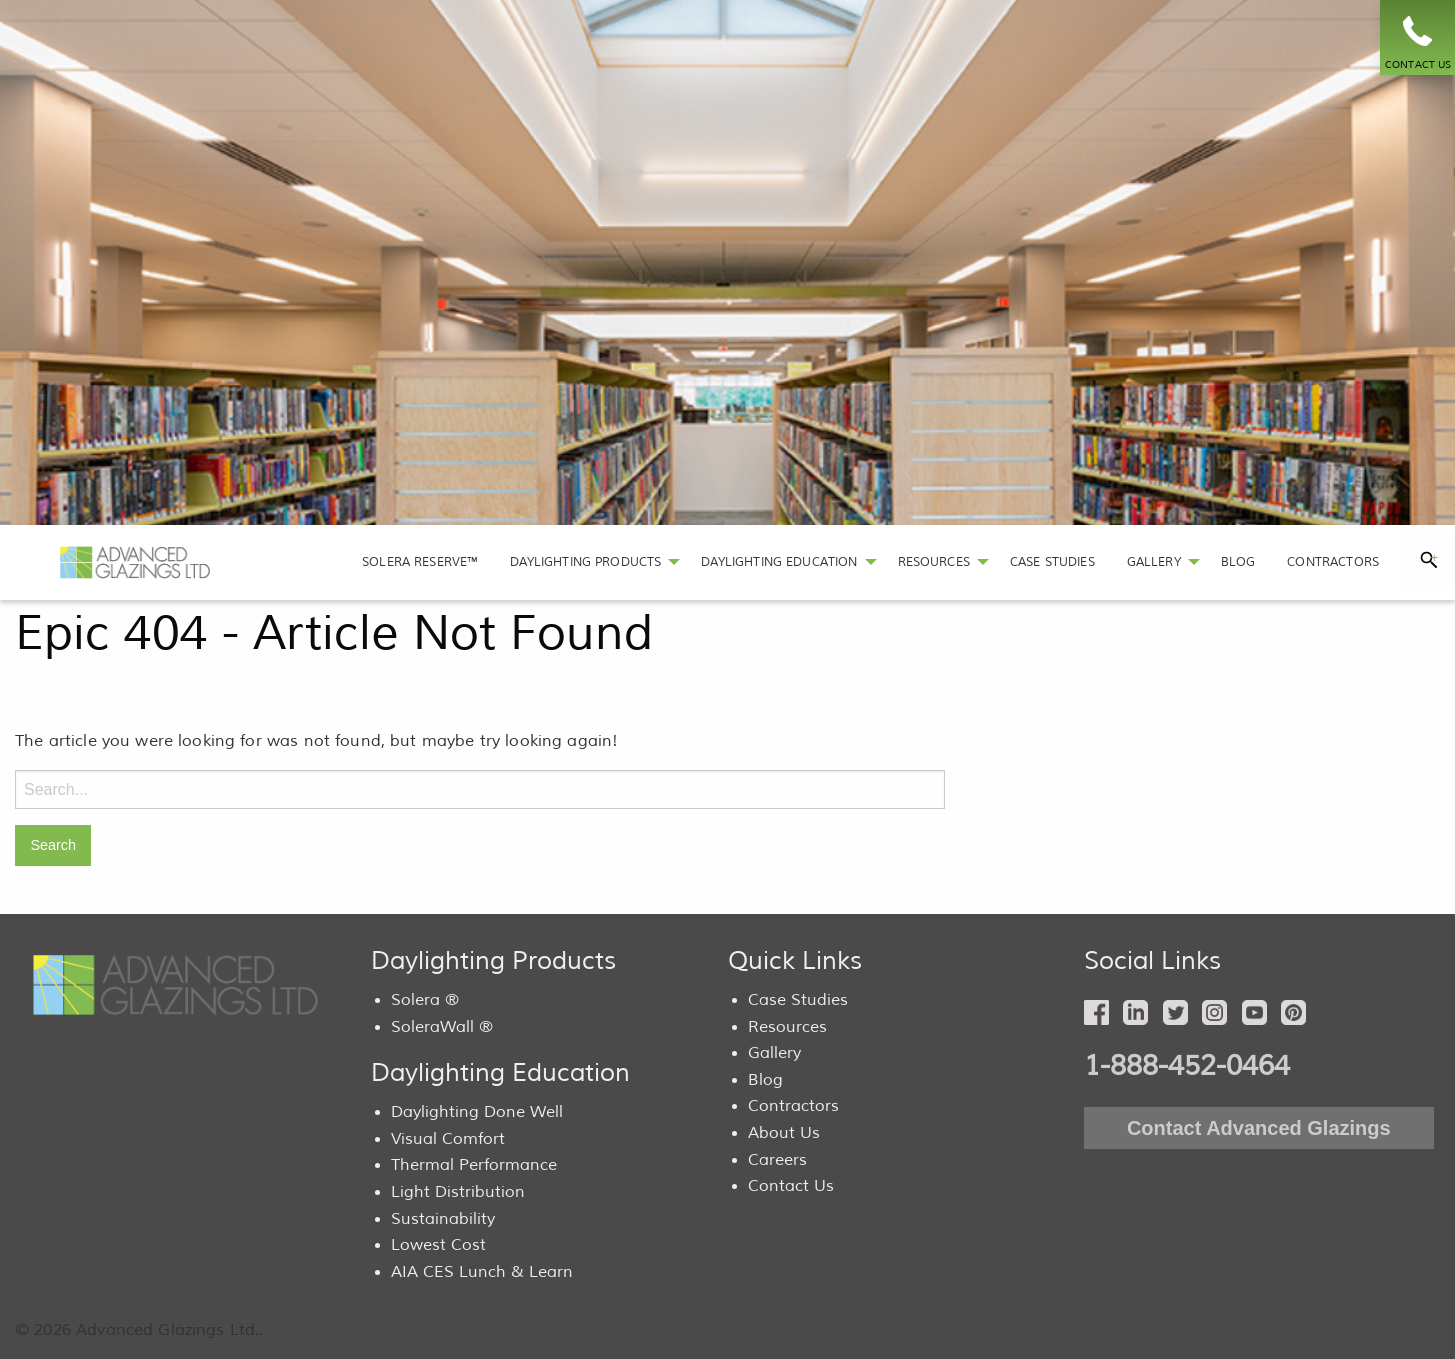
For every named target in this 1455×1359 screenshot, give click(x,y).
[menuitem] (420, 562)
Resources (787, 1027)
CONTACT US (1418, 64)
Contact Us (791, 1186)
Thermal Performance (474, 1165)
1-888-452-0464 (1187, 1066)
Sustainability (443, 1219)
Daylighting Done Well (477, 1112)
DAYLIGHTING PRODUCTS (585, 562)
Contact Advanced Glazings (1259, 1128)
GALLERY (1154, 562)
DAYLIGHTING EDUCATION (779, 562)
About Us (784, 1133)
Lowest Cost (438, 1245)
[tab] (1429, 560)
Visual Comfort (448, 1139)
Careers (777, 1160)
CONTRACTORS (1333, 562)
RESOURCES (934, 562)
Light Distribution (458, 1192)
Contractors (793, 1106)
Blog (765, 1080)
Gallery (774, 1053)
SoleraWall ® (442, 1027)
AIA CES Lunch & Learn (482, 1272)
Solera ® (425, 1000)
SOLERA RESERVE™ (420, 562)
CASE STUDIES (1052, 562)
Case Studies (798, 1000)
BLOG (1238, 562)
